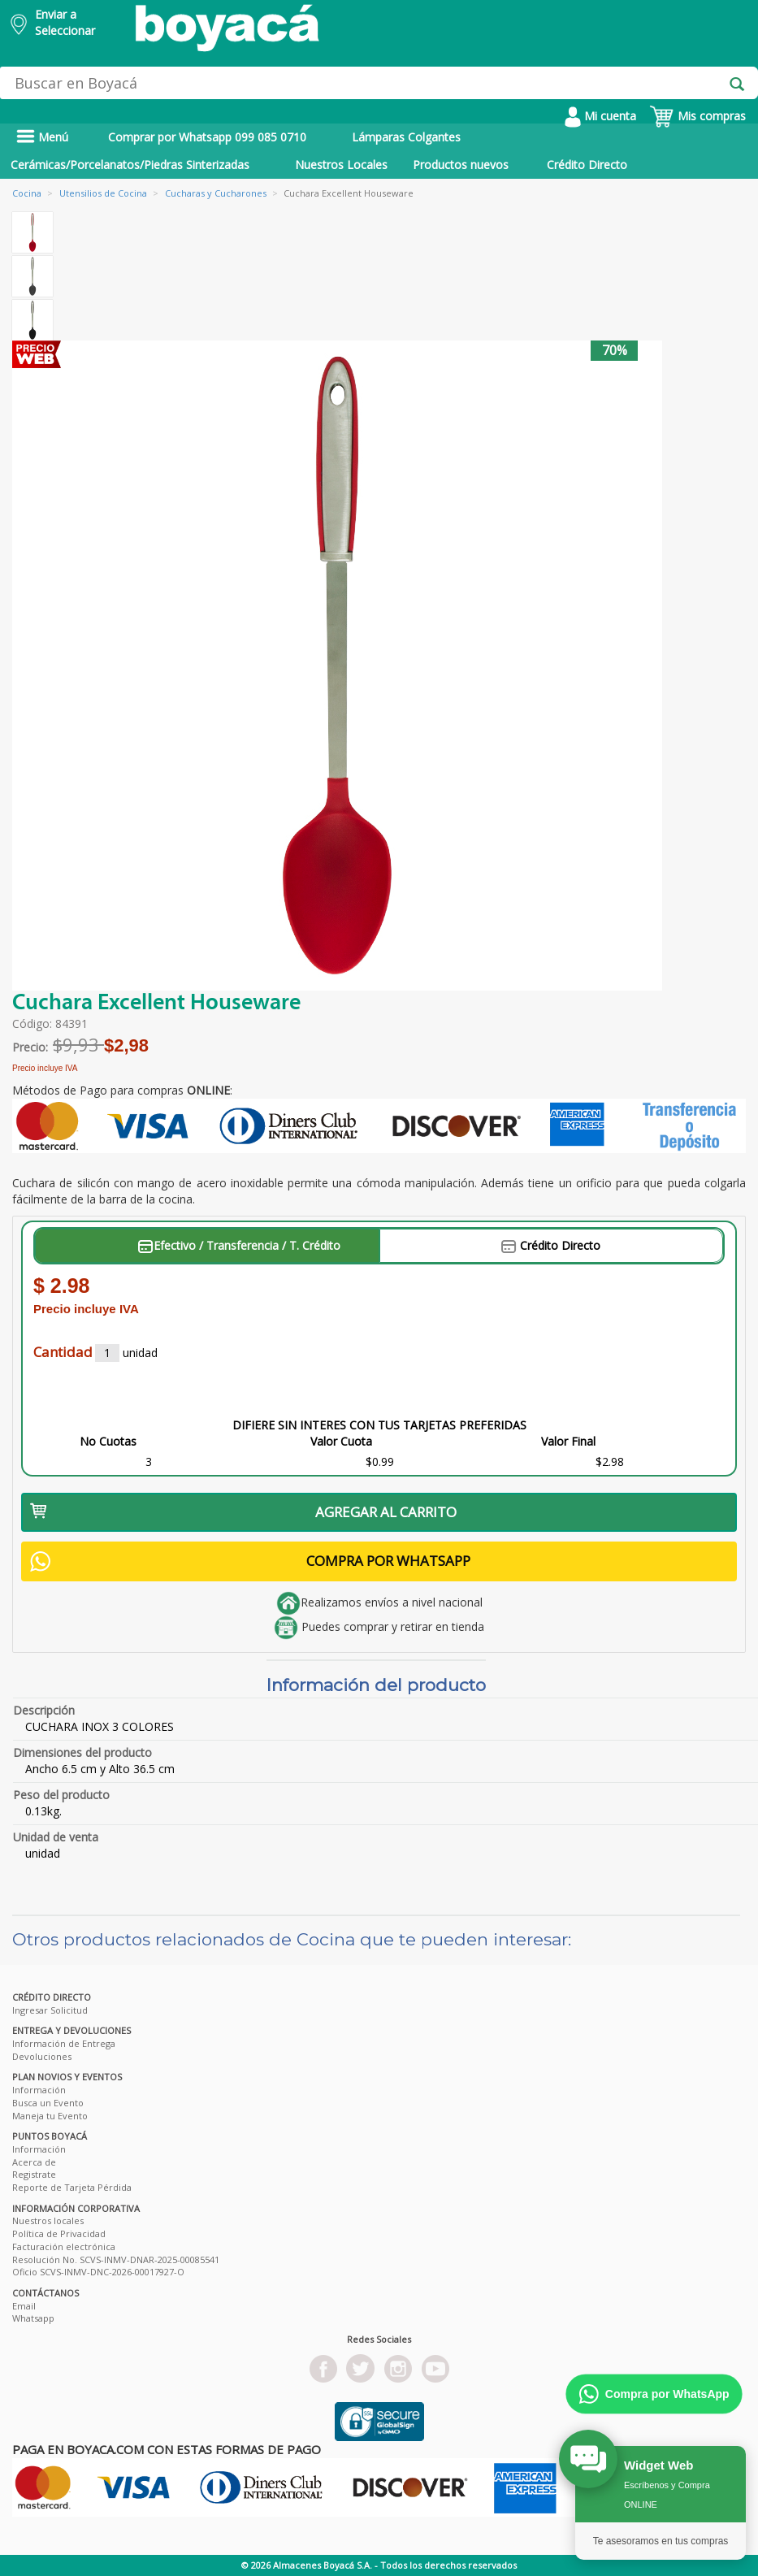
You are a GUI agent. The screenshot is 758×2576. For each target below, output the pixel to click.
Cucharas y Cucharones (215, 193)
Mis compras (697, 116)
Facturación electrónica (63, 2246)
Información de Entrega (63, 2043)
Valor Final (568, 1441)
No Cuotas (108, 1441)
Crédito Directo (587, 164)
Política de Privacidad (59, 2233)
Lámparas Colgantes (406, 137)
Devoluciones (41, 2056)
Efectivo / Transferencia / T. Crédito (239, 1245)
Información (39, 2090)
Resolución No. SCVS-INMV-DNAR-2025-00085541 (115, 2259)
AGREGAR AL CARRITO (243, 1512)
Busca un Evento (48, 2103)
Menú (42, 137)
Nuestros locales (48, 2220)
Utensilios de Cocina (103, 193)
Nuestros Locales (341, 164)
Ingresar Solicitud (50, 2010)
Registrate (34, 2174)
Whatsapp (33, 2318)
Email (24, 2306)
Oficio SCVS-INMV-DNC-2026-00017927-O (98, 2272)
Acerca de (34, 2162)
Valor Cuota (341, 1441)
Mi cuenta (600, 116)
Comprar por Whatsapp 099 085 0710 (207, 137)
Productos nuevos (461, 164)
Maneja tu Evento (50, 2116)
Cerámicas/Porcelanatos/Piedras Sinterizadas (130, 164)
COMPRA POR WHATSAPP (250, 1561)
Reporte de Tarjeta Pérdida (72, 2187)
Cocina (26, 193)
